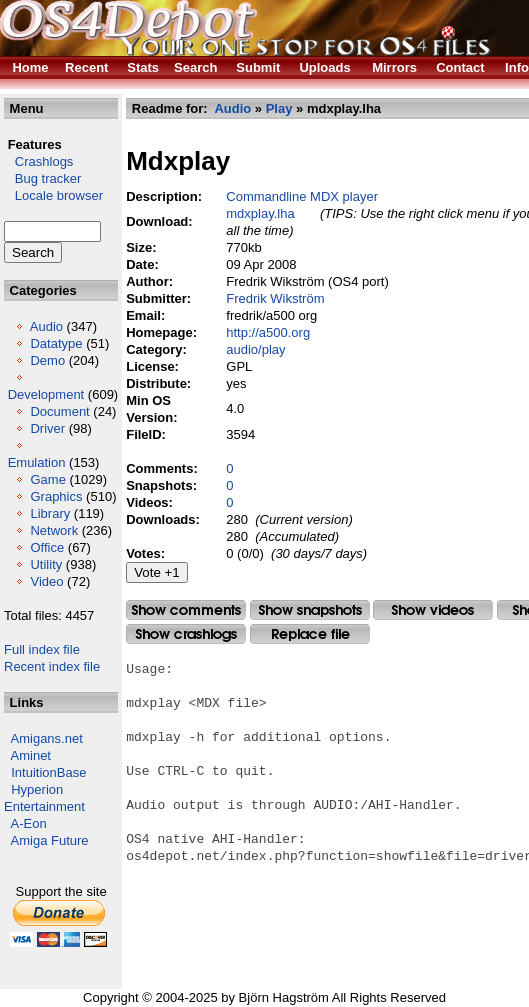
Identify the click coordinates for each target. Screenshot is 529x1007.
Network (54, 530)
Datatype (56, 343)
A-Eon (29, 823)
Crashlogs (38, 161)
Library (50, 513)
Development (46, 394)
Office (47, 547)
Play (279, 108)
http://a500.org (268, 332)
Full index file (42, 649)
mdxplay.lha (260, 213)
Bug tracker (42, 178)
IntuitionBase (48, 772)
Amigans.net (47, 738)
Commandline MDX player (302, 196)
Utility (46, 564)
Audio (46, 326)
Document (59, 411)
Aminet (31, 755)
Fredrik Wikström (275, 298)
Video (46, 581)
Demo (47, 360)
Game (47, 479)
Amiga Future (50, 840)
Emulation (37, 462)
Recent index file (52, 666)
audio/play (255, 349)
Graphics (56, 496)
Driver (47, 428)
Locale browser (53, 195)
